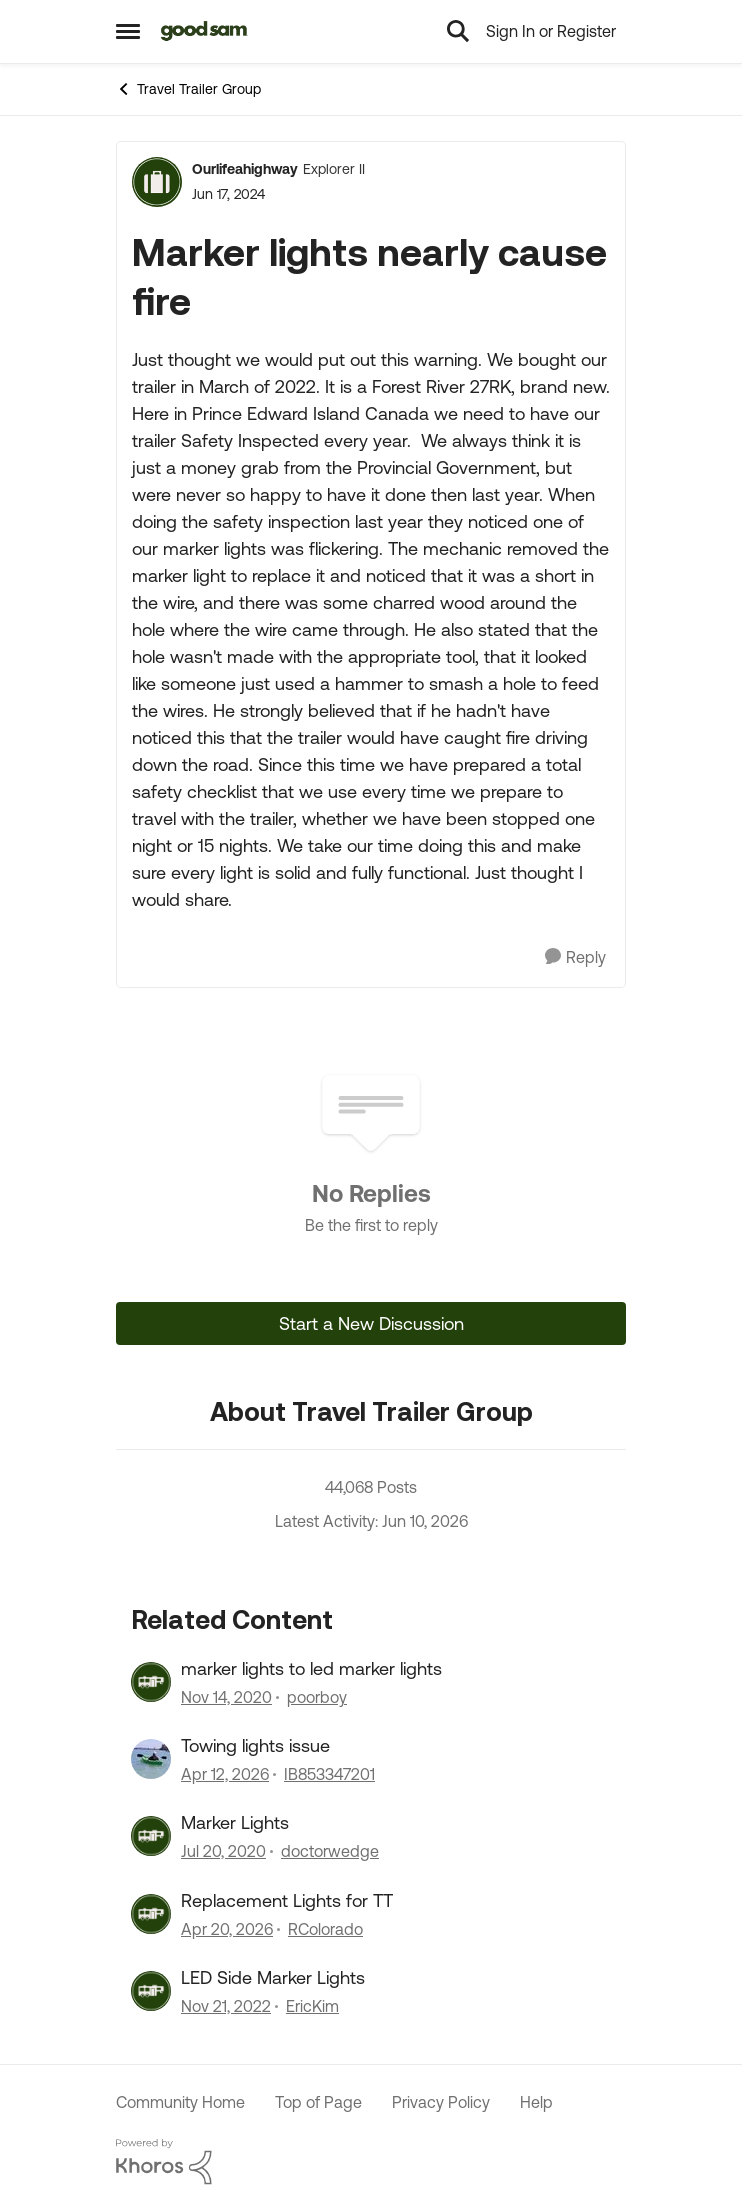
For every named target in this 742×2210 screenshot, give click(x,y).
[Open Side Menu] (128, 31)
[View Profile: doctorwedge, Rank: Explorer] (151, 1836)
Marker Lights (235, 1822)
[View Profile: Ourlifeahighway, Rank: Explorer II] (157, 182)
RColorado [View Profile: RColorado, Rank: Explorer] (325, 1929)
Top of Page (318, 2102)
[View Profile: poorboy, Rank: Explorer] (151, 1682)
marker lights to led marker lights (311, 1668)
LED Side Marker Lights (273, 1977)
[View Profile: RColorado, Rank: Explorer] (151, 1914)
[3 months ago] (225, 1774)
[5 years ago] (226, 1697)
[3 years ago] (226, 2007)
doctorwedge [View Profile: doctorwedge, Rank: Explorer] (330, 1852)
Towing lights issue (255, 1745)
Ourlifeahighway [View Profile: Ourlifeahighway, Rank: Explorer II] (245, 169)
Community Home (180, 2102)
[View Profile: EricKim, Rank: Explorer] (151, 1991)
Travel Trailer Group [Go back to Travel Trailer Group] (188, 89)
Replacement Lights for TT (287, 1900)
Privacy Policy (441, 2102)
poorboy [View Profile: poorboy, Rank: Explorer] (317, 1697)
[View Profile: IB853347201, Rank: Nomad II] (151, 1759)
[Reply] (575, 957)
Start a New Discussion (371, 1323)
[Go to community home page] (204, 31)
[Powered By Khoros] (371, 2162)
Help (536, 2102)
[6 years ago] (223, 1852)
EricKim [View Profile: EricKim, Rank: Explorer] (312, 2007)
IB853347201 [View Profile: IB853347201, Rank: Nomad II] (329, 1774)
